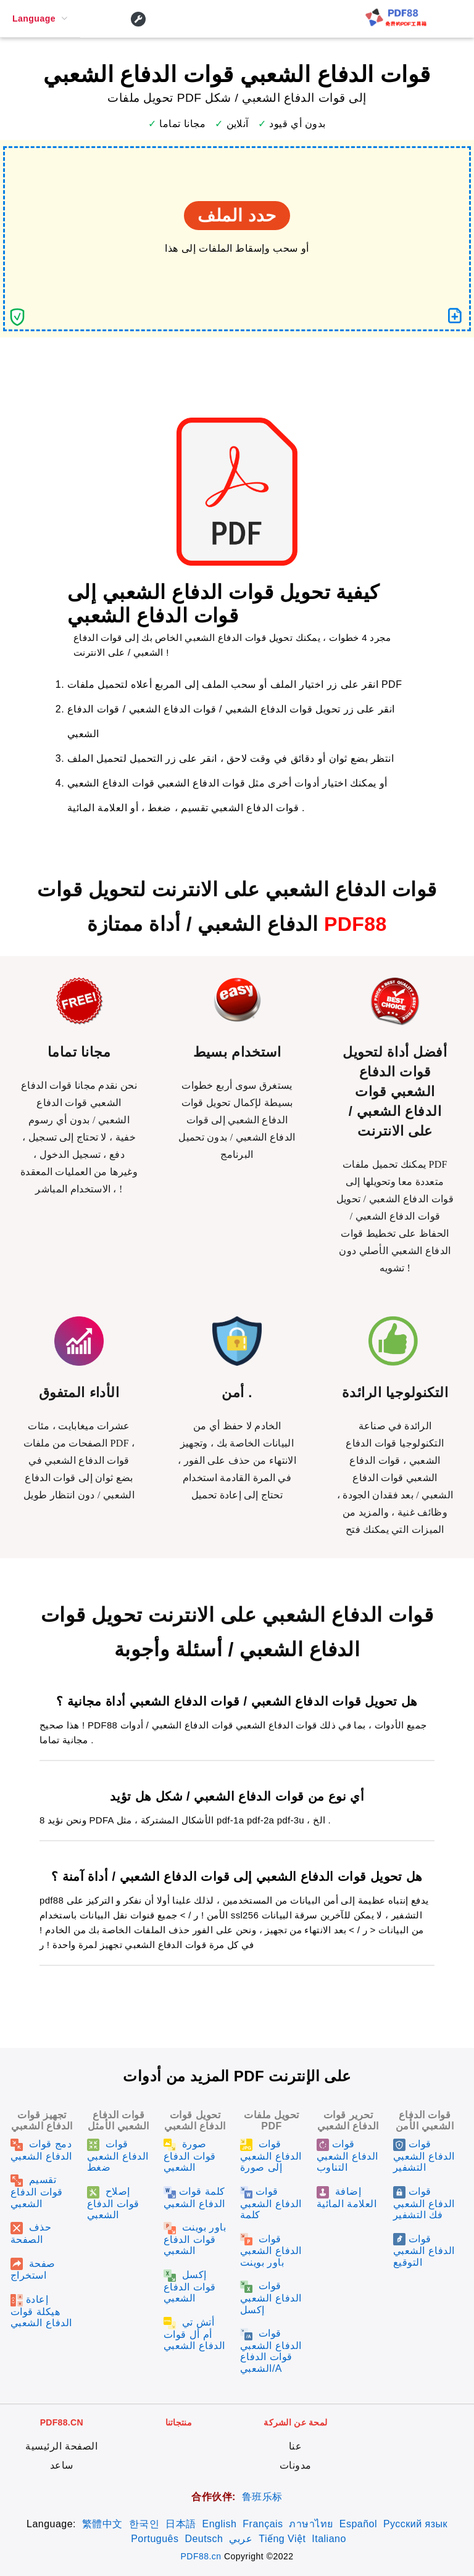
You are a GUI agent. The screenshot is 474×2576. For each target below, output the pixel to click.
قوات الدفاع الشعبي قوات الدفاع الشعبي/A (271, 2351)
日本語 (180, 2524)
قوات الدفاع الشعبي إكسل (271, 2297)
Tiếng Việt (282, 2538)
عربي (240, 2538)
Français (263, 2524)
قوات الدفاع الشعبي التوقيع (424, 2251)
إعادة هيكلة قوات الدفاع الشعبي (41, 2311)
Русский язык (415, 2524)
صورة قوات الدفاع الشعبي (190, 2156)
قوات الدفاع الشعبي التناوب (347, 2156)
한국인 (144, 2524)
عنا (295, 2446)
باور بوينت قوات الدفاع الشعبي (195, 2239)
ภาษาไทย (311, 2524)
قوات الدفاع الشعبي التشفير (424, 2156)
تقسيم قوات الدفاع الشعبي (36, 2191)
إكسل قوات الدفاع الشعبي (190, 2286)
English (219, 2524)
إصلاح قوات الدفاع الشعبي (113, 2203)
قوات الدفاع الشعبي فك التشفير (424, 2203)
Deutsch (204, 2538)
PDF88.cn (201, 2556)
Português (154, 2538)
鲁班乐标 (262, 2496)
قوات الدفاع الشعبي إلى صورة (271, 2156)
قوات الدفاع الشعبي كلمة (271, 2203)
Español (358, 2524)
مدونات (296, 2465)
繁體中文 (102, 2524)
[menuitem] (40, 18)
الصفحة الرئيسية (61, 2446)
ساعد (61, 2465)
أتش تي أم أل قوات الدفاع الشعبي (194, 2334)
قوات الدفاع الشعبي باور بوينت (271, 2251)
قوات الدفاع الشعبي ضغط (118, 2156)
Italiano (329, 2538)
